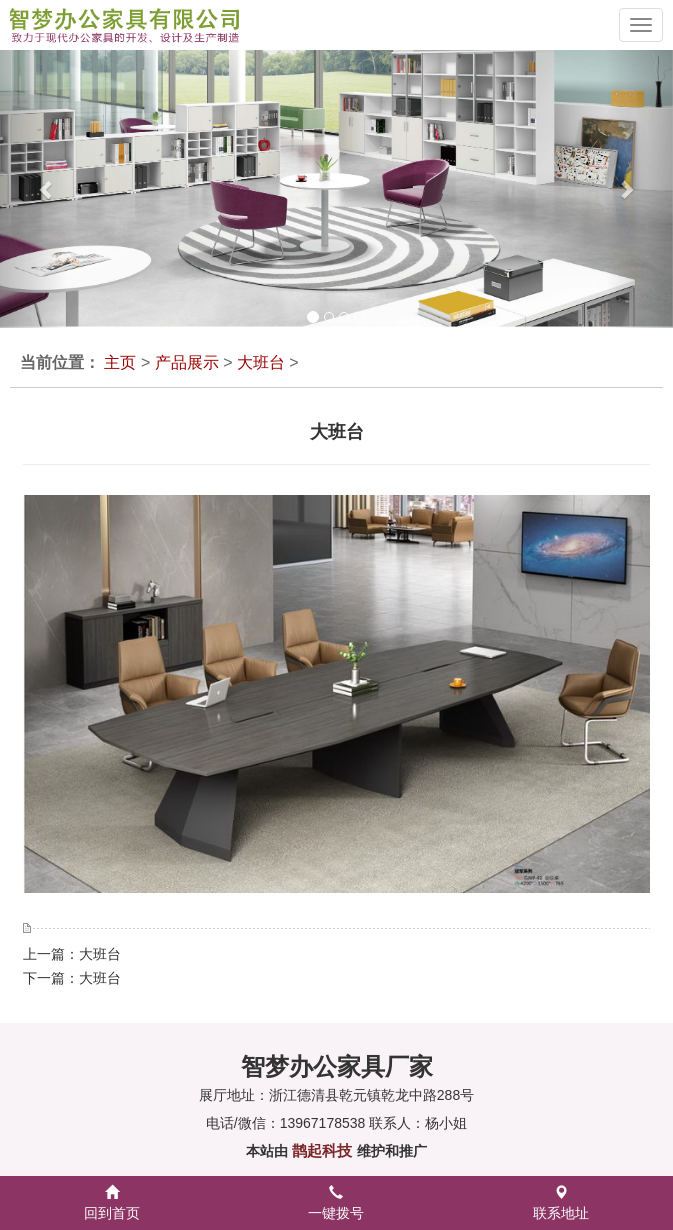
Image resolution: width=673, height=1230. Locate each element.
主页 (120, 362)
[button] (33, 189)
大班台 (261, 362)
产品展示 (187, 362)
